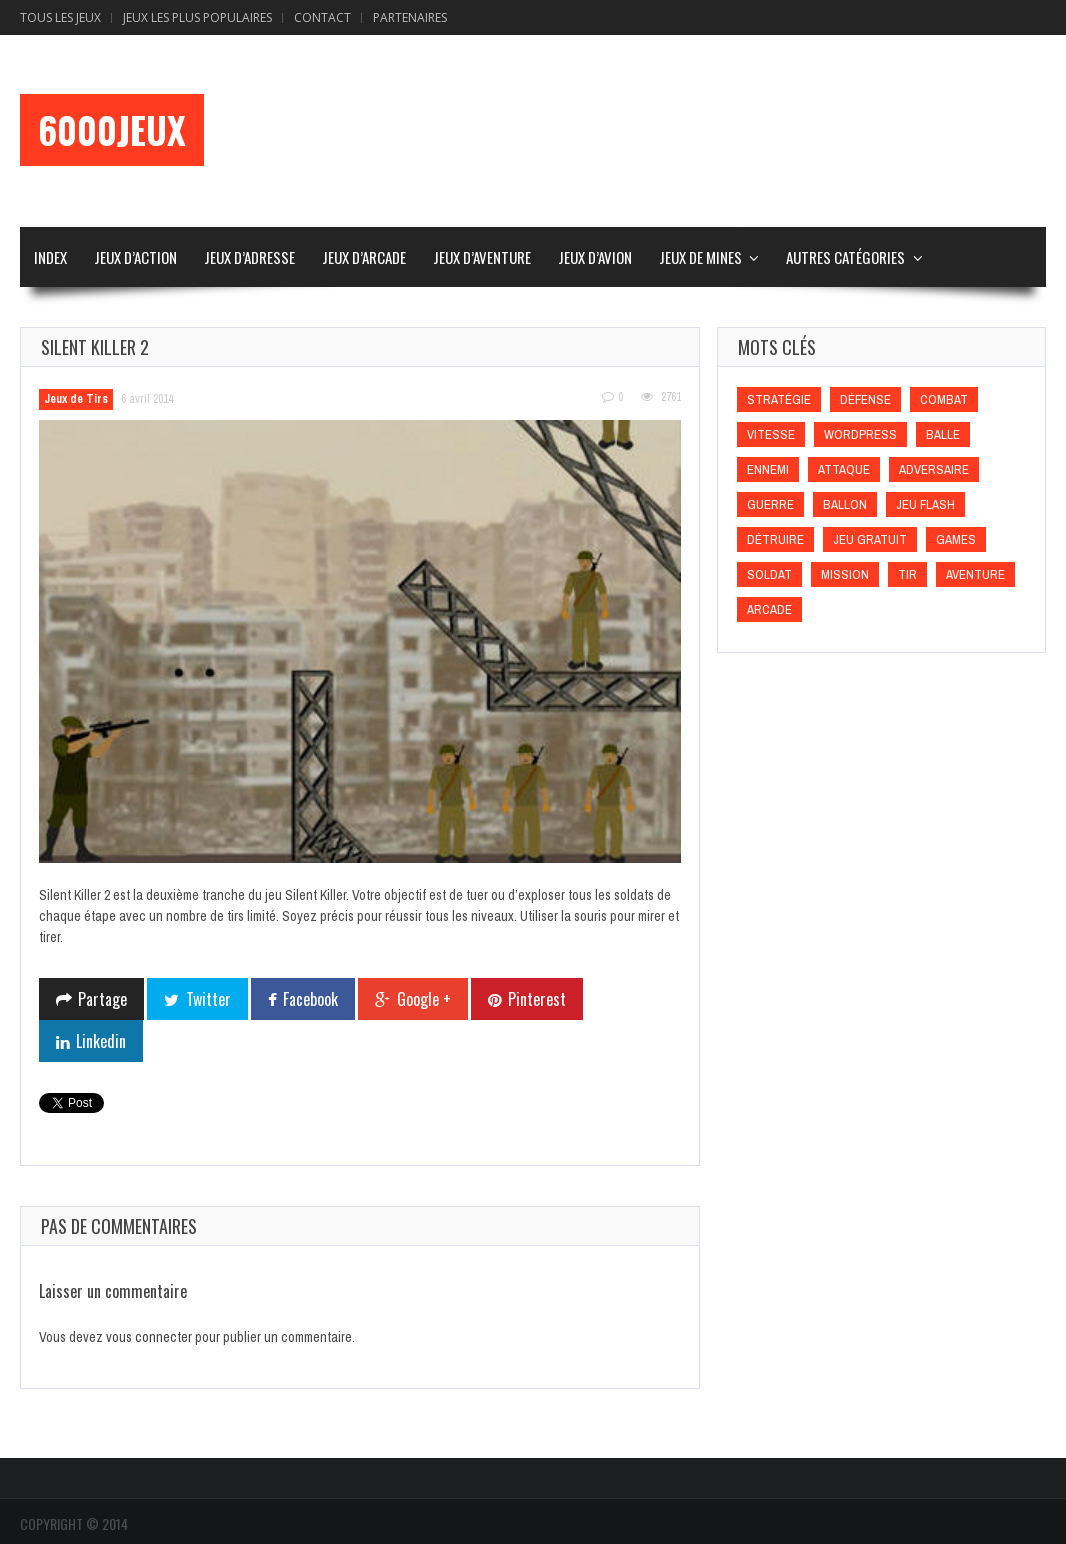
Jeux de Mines (700, 257)
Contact (322, 17)
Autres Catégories (845, 257)
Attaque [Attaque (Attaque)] (844, 469)
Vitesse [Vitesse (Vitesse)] (771, 434)
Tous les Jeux (60, 17)
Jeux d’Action (135, 257)
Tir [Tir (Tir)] (907, 574)
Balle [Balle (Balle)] (943, 434)
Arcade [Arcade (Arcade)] (769, 609)
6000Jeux (112, 130)
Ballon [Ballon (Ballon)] (845, 504)
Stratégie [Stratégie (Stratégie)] (779, 399)
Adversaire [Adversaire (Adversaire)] (934, 469)
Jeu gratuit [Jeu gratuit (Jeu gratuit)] (870, 539)
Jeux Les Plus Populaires (197, 17)
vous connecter (149, 1337)
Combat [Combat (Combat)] (944, 399)
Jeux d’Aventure (482, 257)
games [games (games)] (956, 539)
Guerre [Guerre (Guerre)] (770, 504)
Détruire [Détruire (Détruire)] (775, 539)
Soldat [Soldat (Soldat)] (769, 574)
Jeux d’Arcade (364, 257)
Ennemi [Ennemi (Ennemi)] (768, 469)
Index (50, 257)
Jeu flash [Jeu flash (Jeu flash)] (925, 504)
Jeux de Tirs (76, 399)
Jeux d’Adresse (249, 257)
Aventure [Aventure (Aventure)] (975, 574)
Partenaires (410, 17)
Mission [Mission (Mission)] (845, 574)
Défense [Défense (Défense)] (865, 399)
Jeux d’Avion (595, 257)
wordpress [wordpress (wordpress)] (860, 434)
